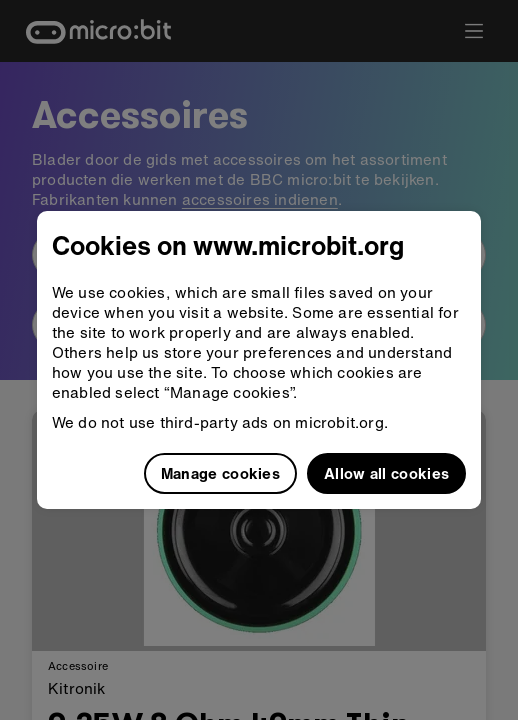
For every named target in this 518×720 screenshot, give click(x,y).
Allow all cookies (386, 473)
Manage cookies (220, 473)
